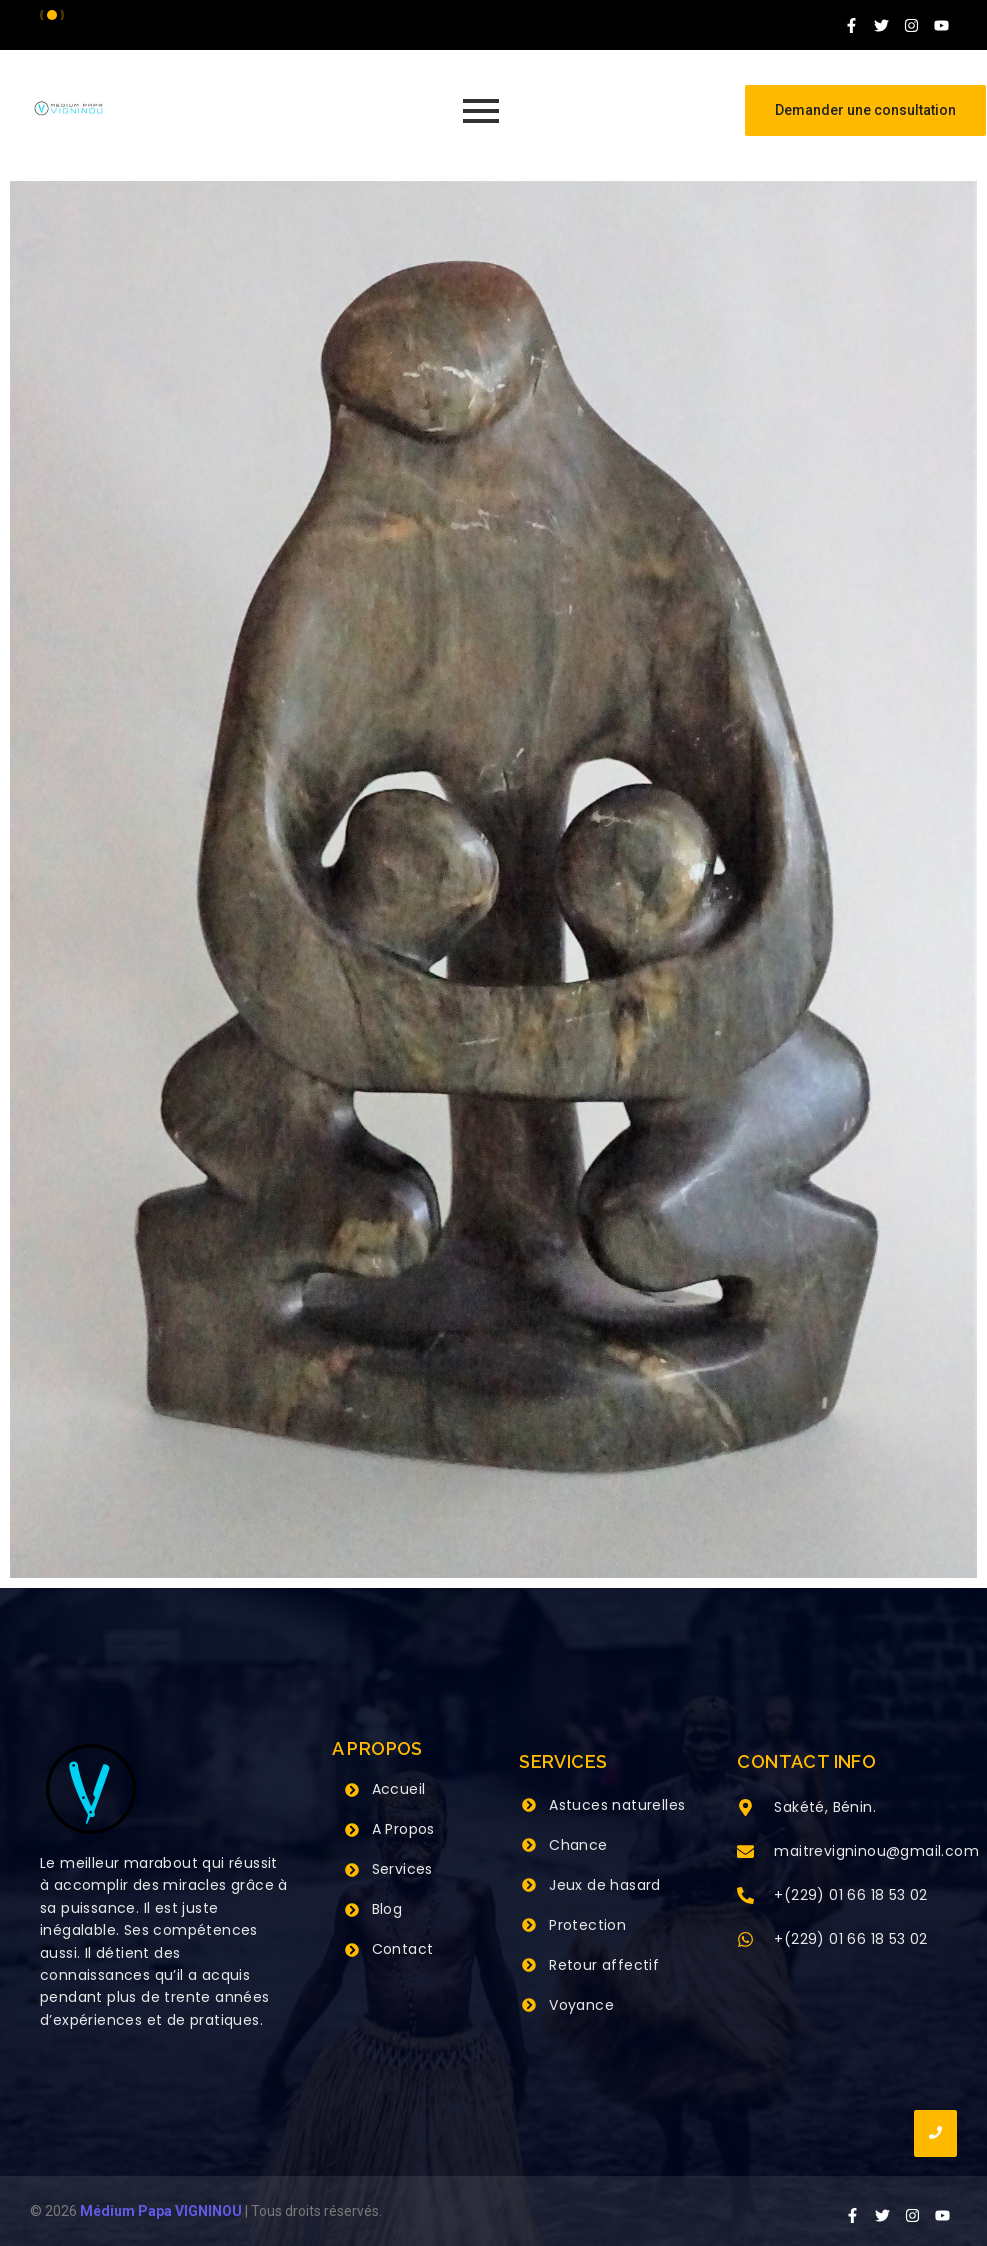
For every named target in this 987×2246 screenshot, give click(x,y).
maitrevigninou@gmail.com (876, 1851)
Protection (587, 1925)
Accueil (399, 1789)
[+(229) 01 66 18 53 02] (745, 1897)
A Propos (403, 1829)
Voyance (581, 2005)
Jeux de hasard (605, 1885)
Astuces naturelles (617, 1805)
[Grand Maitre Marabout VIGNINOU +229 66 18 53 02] (68, 108)
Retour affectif (604, 1965)
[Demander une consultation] (865, 110)
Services (402, 1869)
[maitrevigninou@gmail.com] (745, 1853)
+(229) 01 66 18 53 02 (850, 1895)
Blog (387, 1909)
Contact (403, 1949)
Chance (578, 1845)
